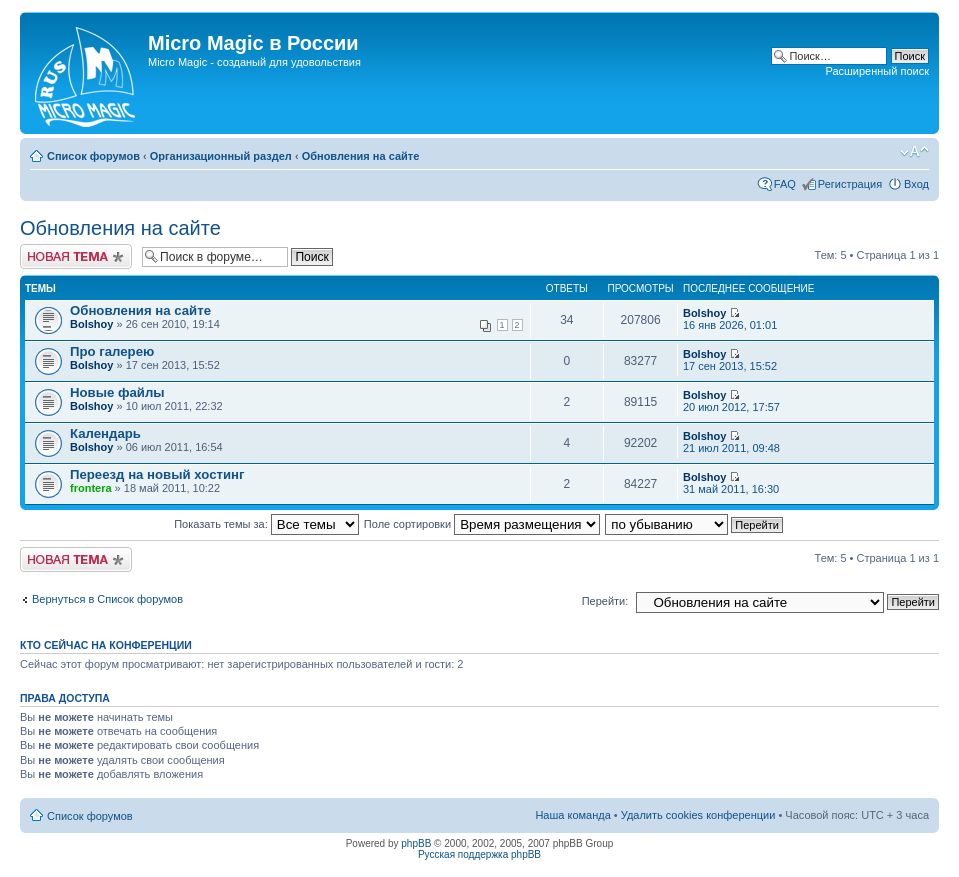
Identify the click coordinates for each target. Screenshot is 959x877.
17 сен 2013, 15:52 (730, 360)
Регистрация (850, 184)
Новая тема (76, 256)
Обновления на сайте (361, 156)
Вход (916, 184)
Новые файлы (117, 392)
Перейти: (605, 601)
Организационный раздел (221, 156)
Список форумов (93, 156)
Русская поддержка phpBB (479, 854)
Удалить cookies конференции (698, 815)
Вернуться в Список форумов (107, 599)
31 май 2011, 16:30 (731, 483)
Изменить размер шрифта (914, 152)
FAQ (785, 184)
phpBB (416, 843)
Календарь (105, 433)
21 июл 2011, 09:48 (731, 442)
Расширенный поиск (877, 71)
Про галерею (112, 351)
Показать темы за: (266, 524)
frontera (91, 488)
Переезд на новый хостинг (157, 474)
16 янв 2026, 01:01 (730, 319)
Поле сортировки (482, 524)
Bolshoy (91, 324)
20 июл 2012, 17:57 (731, 401)
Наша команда (572, 815)
